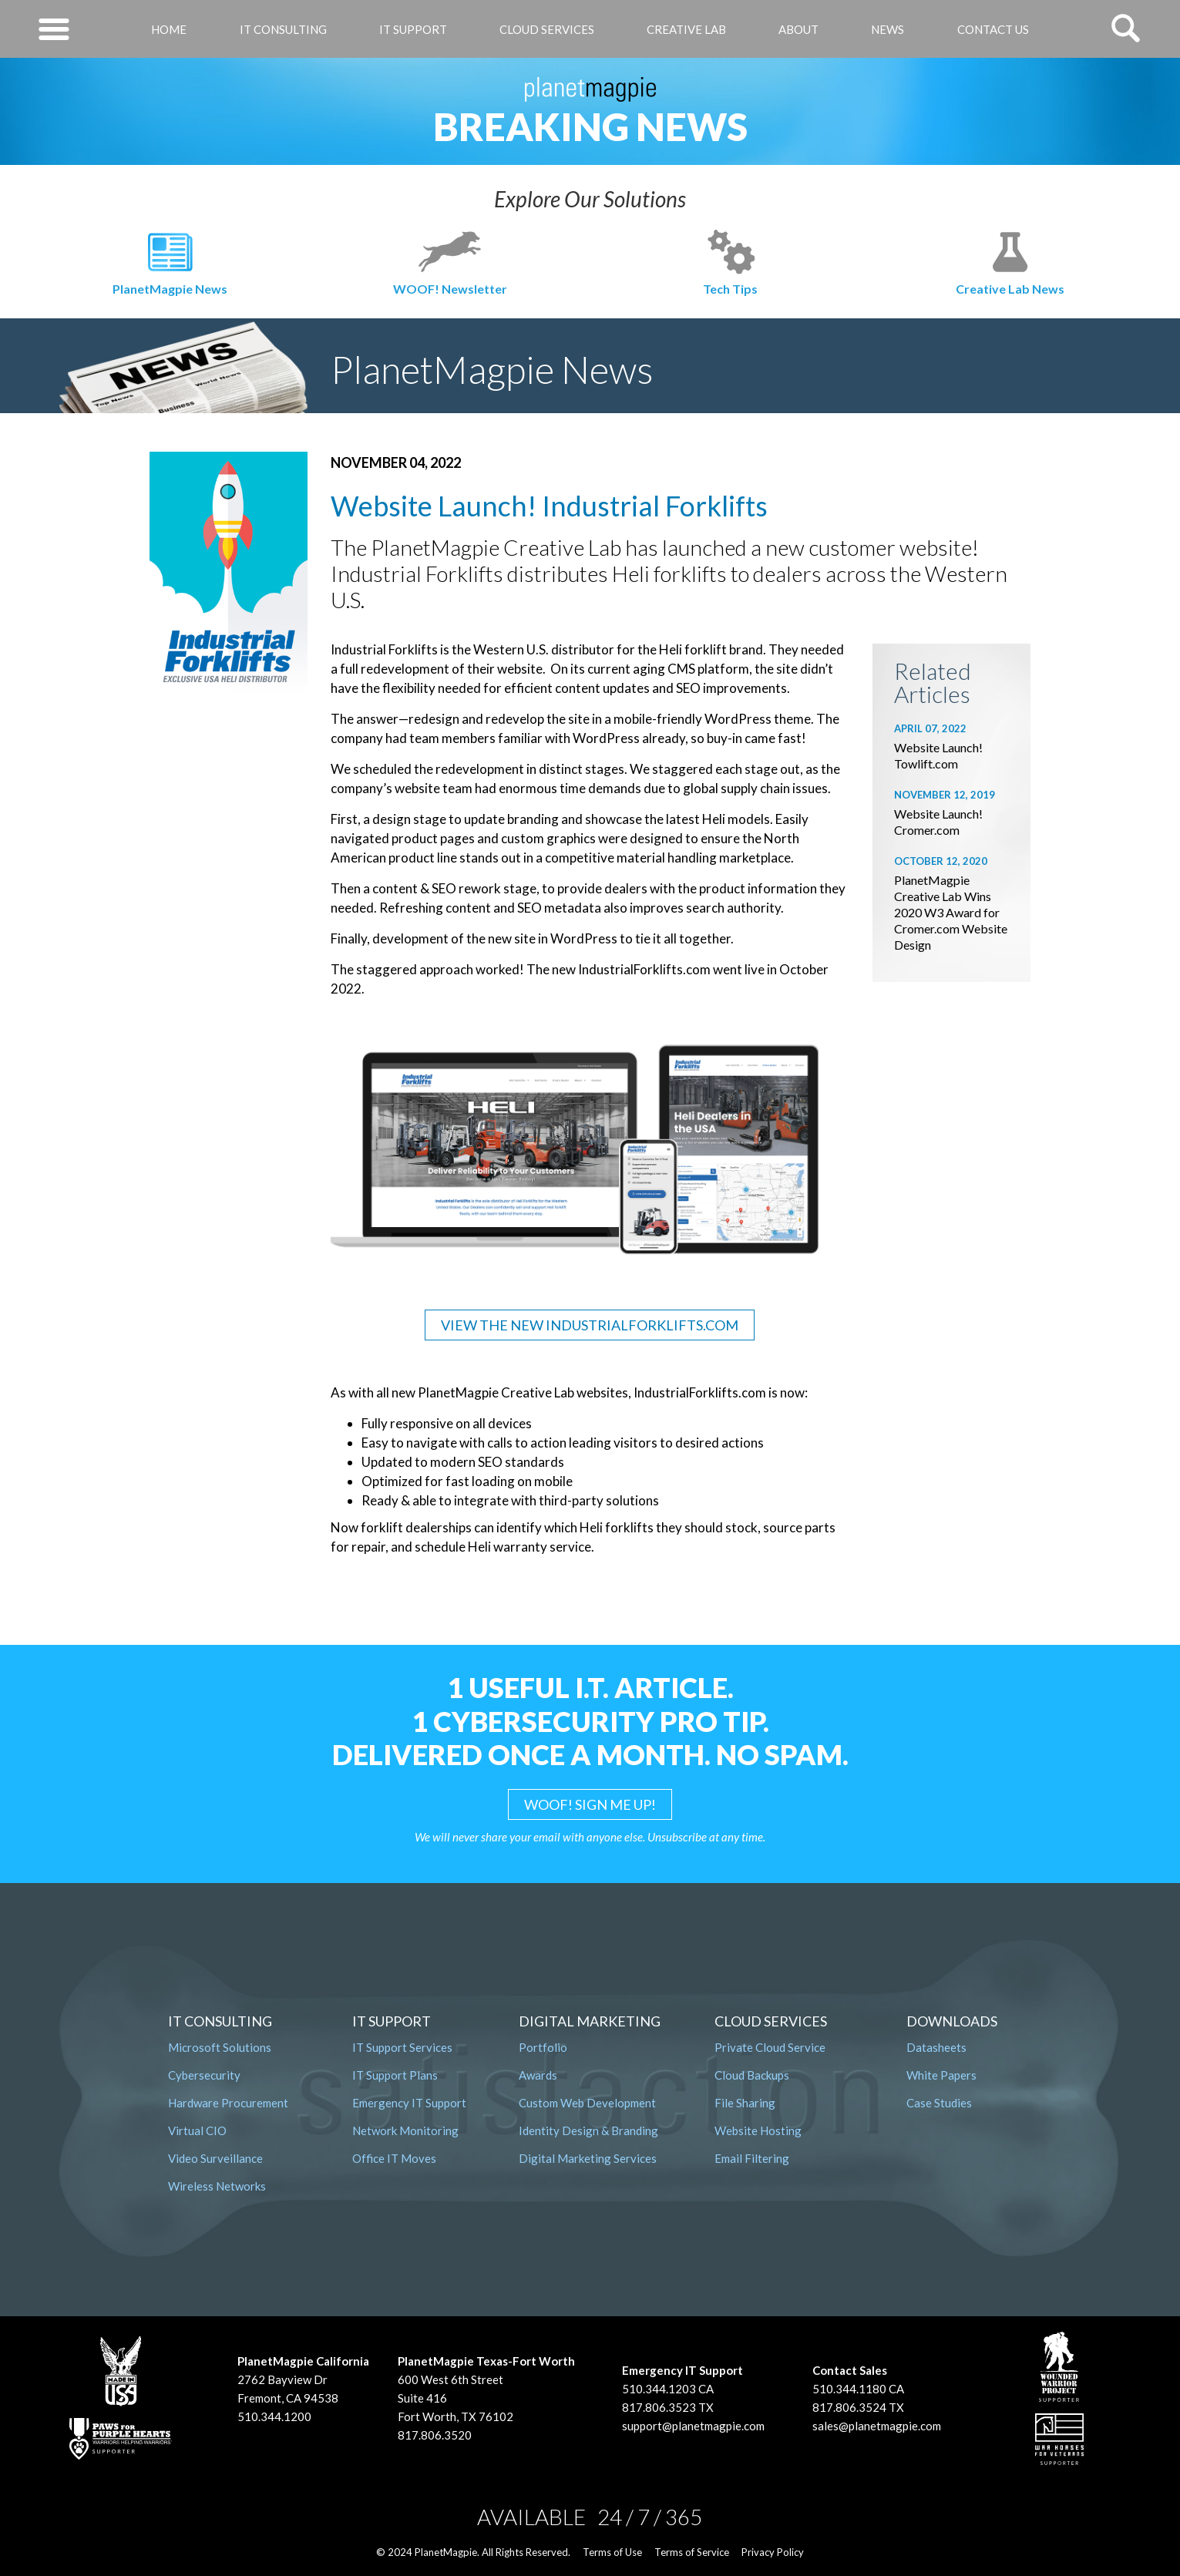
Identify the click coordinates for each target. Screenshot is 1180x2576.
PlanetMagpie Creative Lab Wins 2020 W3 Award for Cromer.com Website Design (950, 912)
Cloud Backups (751, 2075)
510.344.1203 (659, 2389)
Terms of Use (612, 2552)
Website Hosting (758, 2130)
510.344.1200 (274, 2416)
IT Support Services (402, 2047)
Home (169, 29)
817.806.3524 (849, 2407)
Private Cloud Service (769, 2047)
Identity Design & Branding (588, 2130)
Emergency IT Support (409, 2103)
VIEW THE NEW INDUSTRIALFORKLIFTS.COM (589, 1325)
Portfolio (543, 2047)
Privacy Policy (772, 2552)
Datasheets (936, 2047)
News (887, 29)
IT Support (413, 29)
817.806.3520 (435, 2435)
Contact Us (993, 29)
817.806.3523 (659, 2407)
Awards (538, 2075)
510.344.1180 (849, 2389)
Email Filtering (751, 2158)
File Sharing (744, 2103)
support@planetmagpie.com (693, 2426)
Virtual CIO (197, 2130)
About (798, 29)
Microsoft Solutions (219, 2047)
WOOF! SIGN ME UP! (590, 1804)
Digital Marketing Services (588, 2158)
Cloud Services (546, 29)
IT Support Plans (395, 2075)
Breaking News (590, 126)
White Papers (941, 2075)
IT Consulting (283, 29)
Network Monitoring (405, 2130)
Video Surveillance (215, 2158)
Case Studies (939, 2103)
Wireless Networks (217, 2186)
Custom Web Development (587, 2103)
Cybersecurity (204, 2075)
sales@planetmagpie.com (876, 2426)
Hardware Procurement (228, 2103)
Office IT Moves (394, 2158)
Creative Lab (686, 29)
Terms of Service (691, 2552)
